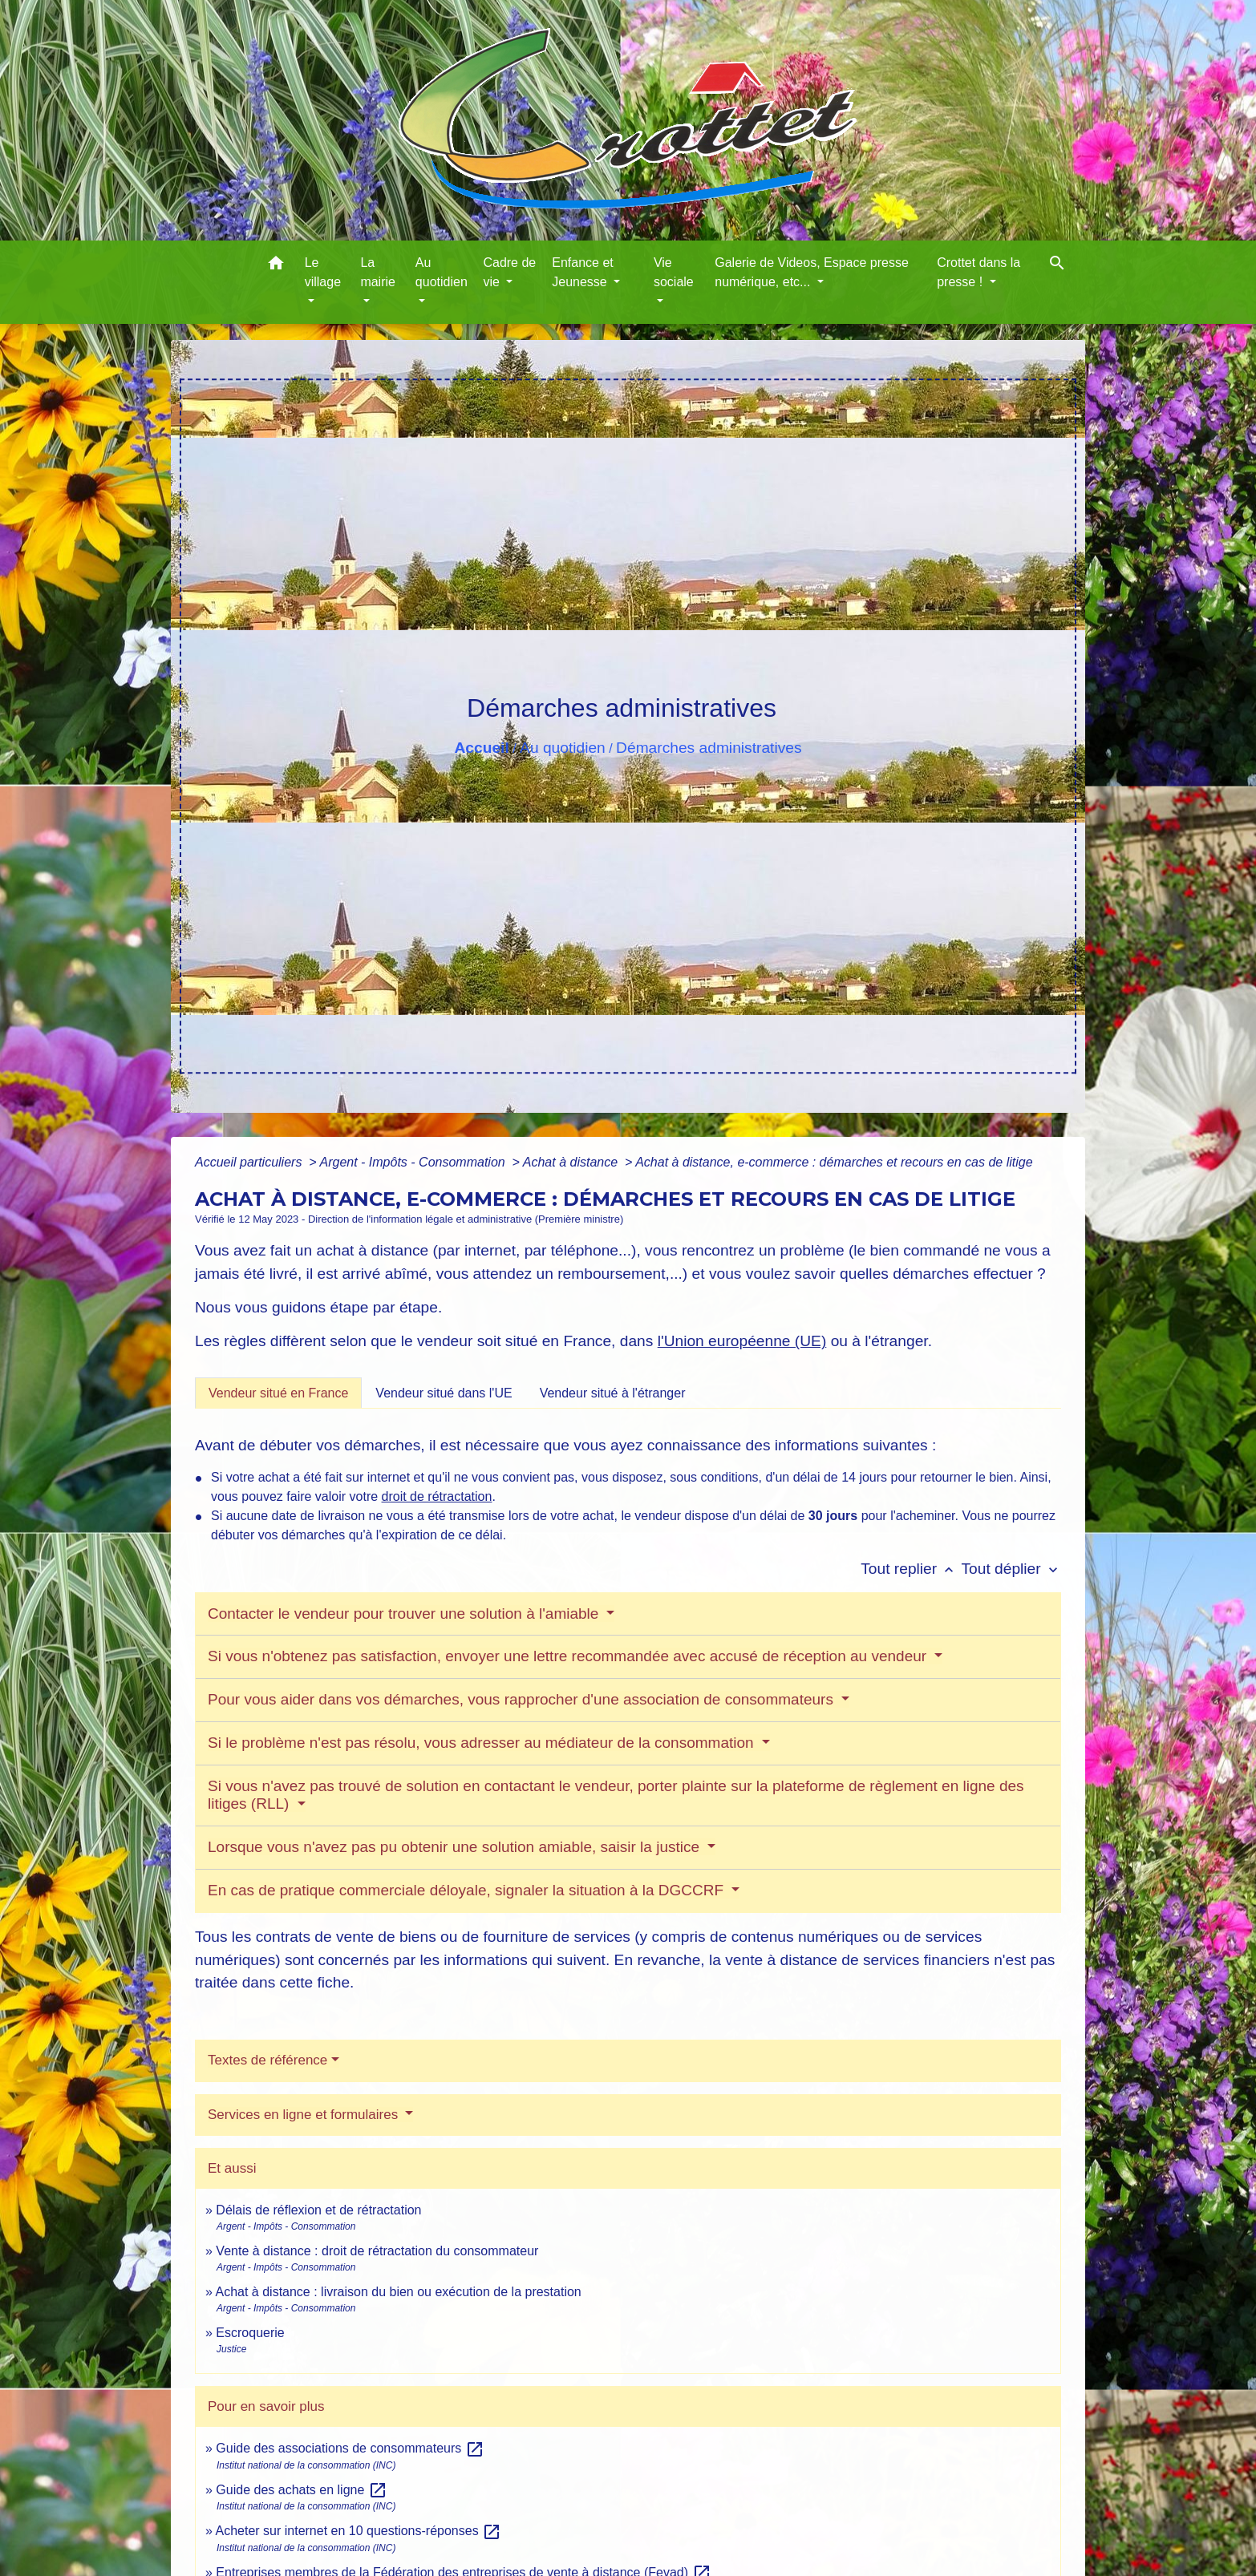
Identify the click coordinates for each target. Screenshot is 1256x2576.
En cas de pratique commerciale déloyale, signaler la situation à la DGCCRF (467, 1890)
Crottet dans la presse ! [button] (978, 272)
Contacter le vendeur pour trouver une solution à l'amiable (405, 1613)
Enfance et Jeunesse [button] (583, 272)
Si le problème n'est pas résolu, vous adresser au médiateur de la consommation (483, 1742)
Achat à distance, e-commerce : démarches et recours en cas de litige (833, 1162)
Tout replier (911, 1568)
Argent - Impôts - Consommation (413, 1162)
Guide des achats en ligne (301, 2490)
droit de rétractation (437, 1496)
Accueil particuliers (250, 1162)
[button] (275, 266)
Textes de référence (267, 2060)
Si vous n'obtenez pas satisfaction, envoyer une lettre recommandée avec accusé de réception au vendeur (569, 1656)
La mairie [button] (377, 272)
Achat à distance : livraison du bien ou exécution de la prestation (398, 2292)
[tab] (278, 1392)
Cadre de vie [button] (509, 272)
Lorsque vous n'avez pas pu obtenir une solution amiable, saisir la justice (455, 1846)
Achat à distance (572, 1162)
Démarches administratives (708, 747)
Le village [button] (323, 272)
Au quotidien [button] (441, 272)
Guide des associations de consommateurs (350, 2448)
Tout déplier (1011, 1568)
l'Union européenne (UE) (742, 1340)
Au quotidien (563, 747)
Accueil (481, 747)
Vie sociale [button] (674, 272)
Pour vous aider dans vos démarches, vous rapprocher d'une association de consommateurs (522, 1699)
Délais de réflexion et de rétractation (318, 2210)
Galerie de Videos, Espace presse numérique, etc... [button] (812, 272)
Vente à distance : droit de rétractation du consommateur (377, 2251)
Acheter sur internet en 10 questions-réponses (358, 2531)
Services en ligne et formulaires (305, 2114)
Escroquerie (250, 2332)
